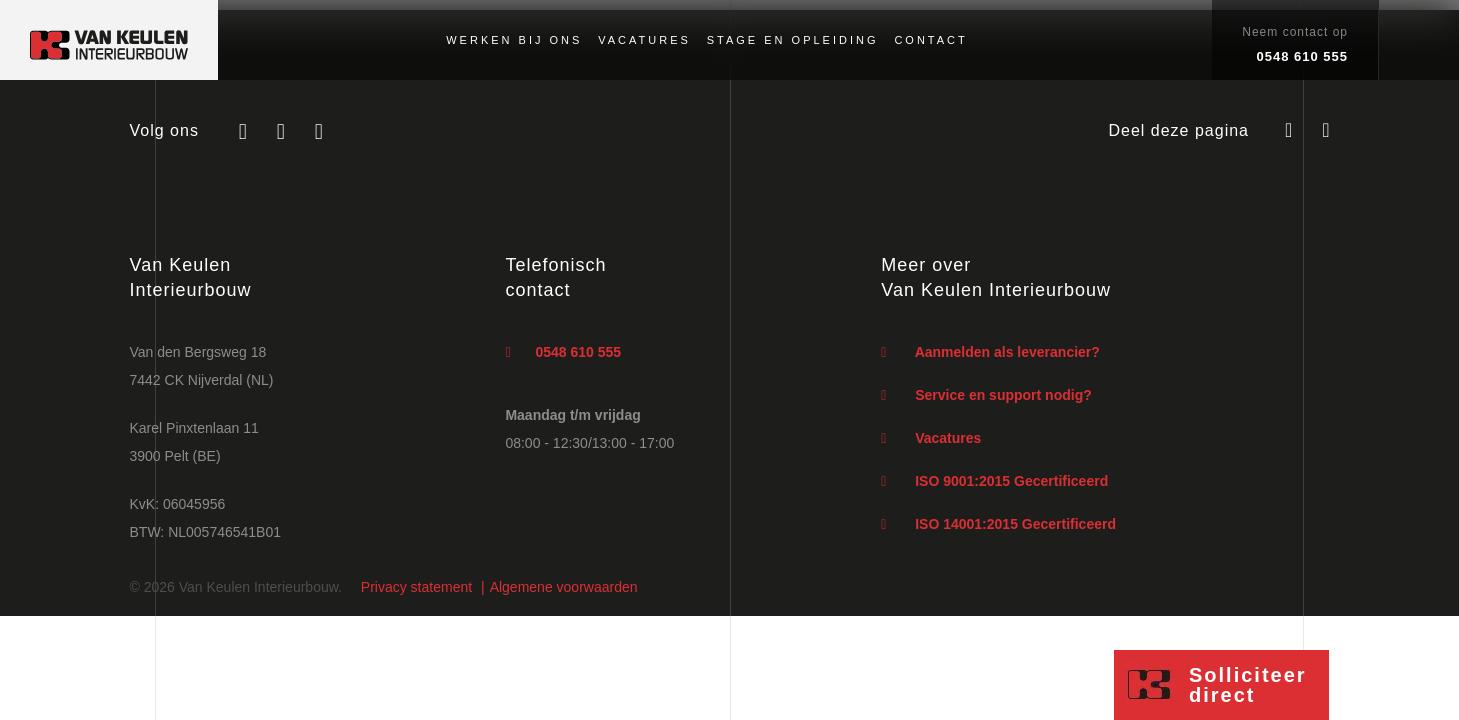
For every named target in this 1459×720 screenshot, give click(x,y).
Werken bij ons (514, 40)
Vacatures (644, 40)
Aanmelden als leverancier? (990, 352)
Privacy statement (416, 587)
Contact (930, 40)
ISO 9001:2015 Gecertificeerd (994, 481)
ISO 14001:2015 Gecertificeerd (998, 524)
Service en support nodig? (986, 395)
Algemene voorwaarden (564, 587)
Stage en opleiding (793, 40)
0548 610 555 (563, 352)
